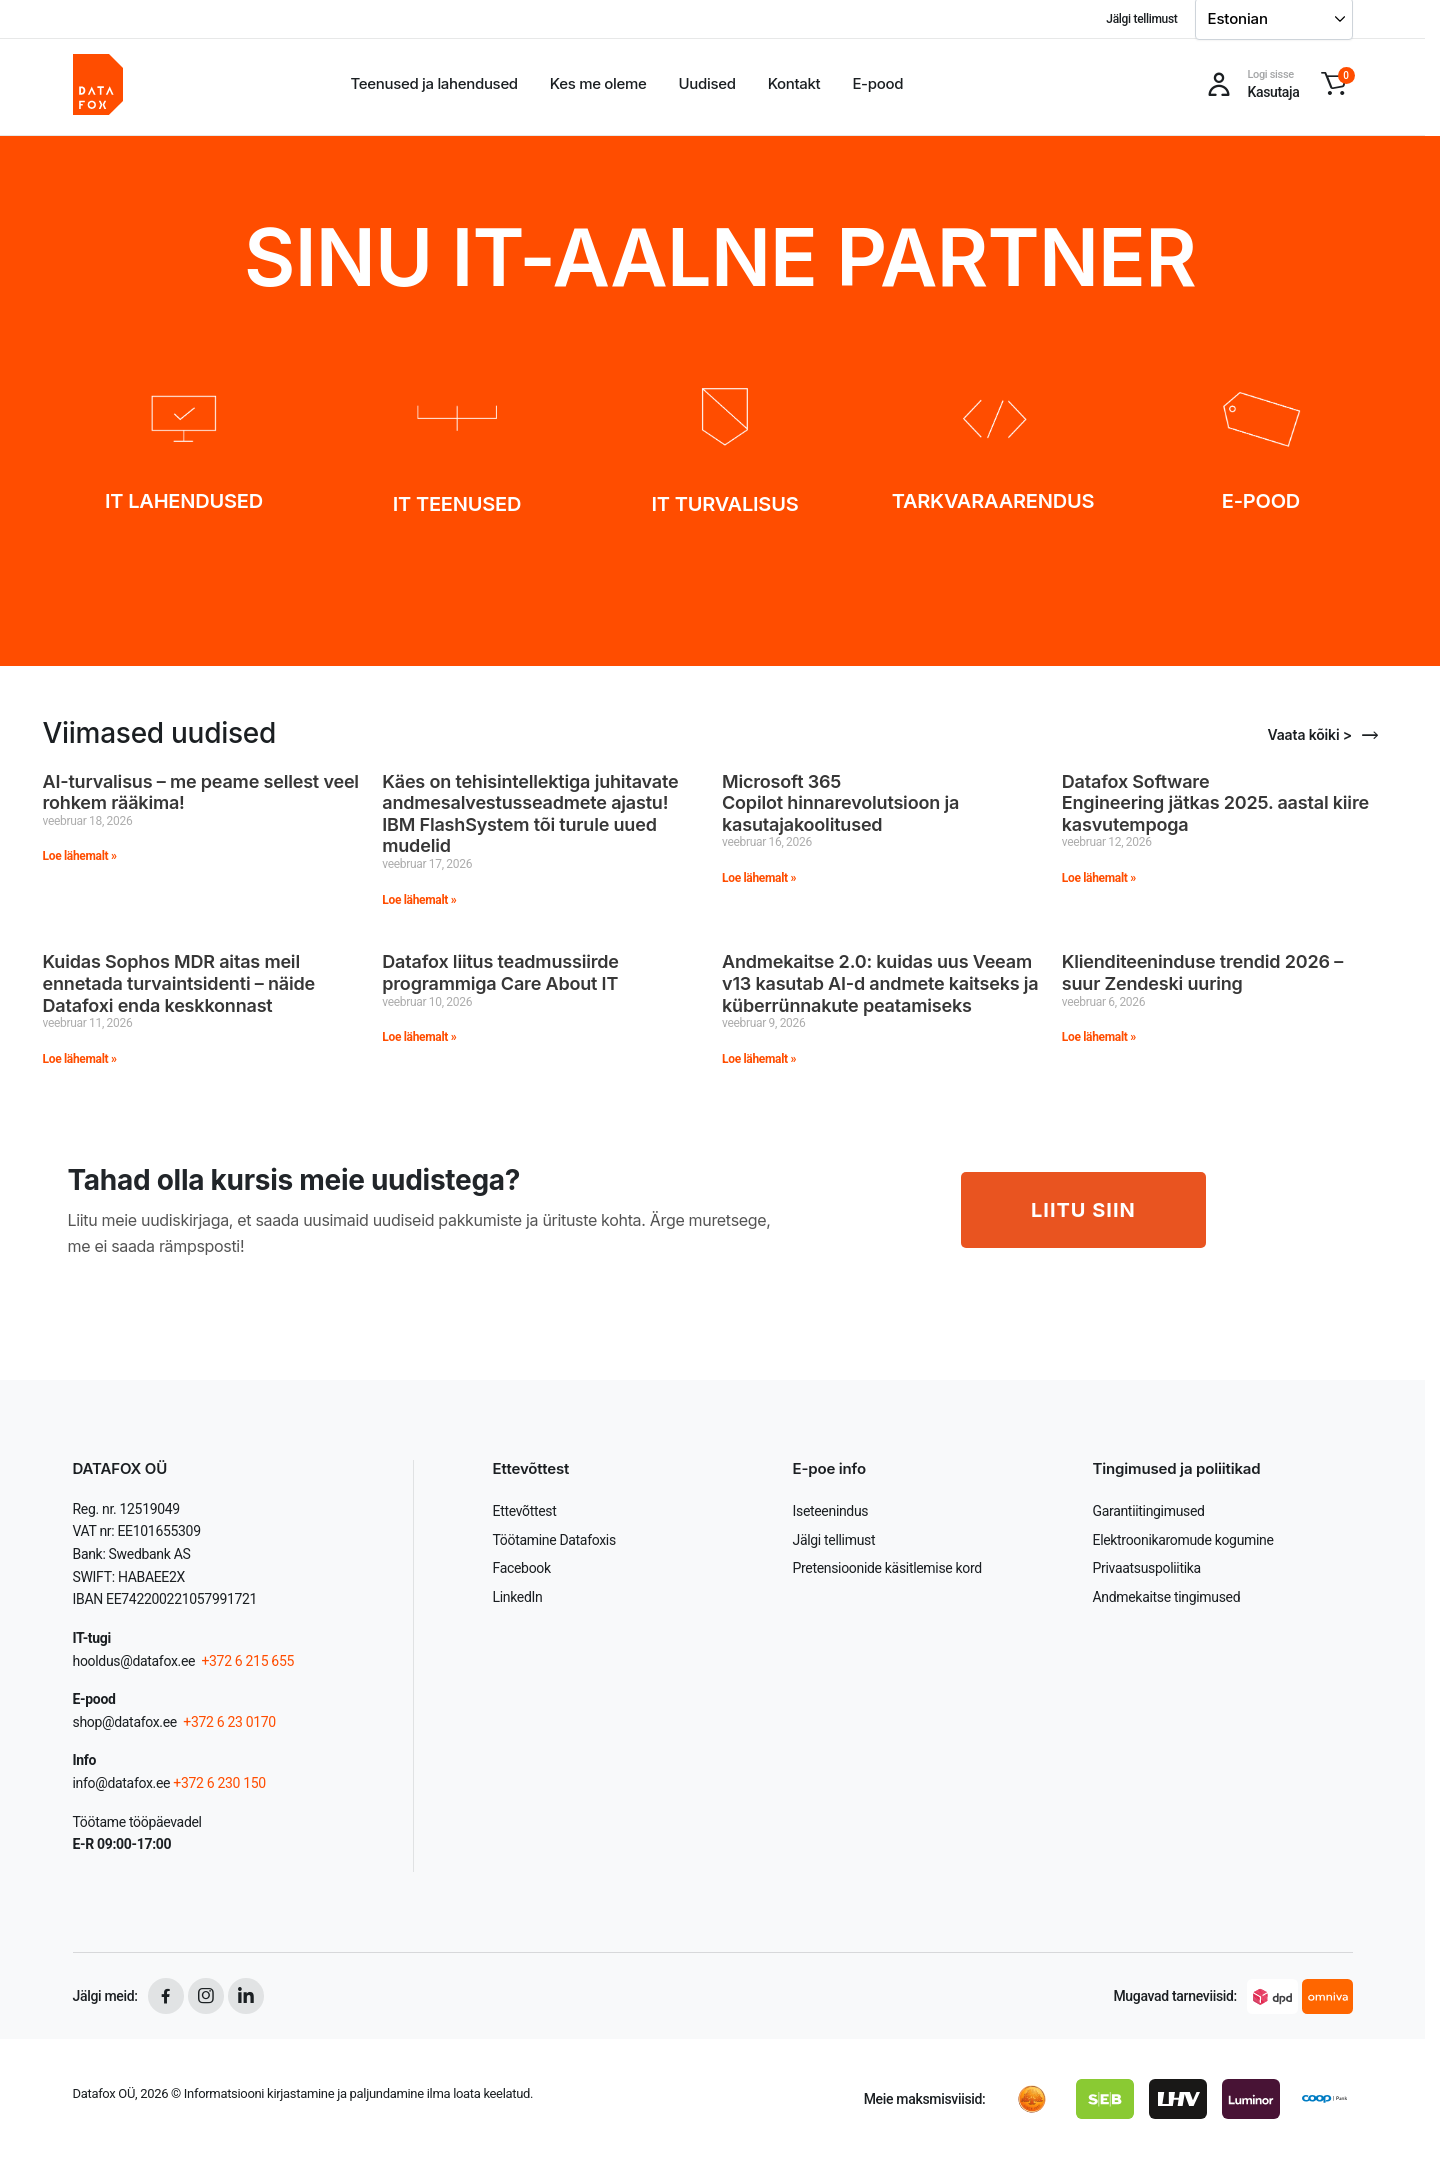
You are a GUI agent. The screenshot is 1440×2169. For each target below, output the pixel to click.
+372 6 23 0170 (228, 1722)
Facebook (522, 1568)
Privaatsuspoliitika (1147, 1568)
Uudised (707, 83)
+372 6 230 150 (219, 1783)
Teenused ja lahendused (434, 83)
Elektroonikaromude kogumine (1183, 1540)
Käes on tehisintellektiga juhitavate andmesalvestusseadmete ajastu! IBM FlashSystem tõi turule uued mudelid (530, 814)
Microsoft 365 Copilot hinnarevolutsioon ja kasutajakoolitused (840, 803)
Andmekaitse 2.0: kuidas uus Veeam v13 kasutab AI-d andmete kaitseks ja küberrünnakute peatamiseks (880, 983)
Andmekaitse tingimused (1167, 1597)
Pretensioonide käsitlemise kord (887, 1568)
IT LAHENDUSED (184, 501)
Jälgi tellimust (1141, 19)
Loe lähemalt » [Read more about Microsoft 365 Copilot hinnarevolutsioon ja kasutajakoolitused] (759, 878)
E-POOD (1261, 501)
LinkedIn (518, 1597)
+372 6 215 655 (247, 1661)
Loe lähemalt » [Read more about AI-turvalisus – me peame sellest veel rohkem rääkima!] (80, 856)
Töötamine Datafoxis (554, 1540)
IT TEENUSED (457, 504)
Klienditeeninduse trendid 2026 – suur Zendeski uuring (1202, 972)
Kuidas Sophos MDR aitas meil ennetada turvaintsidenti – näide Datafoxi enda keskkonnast (179, 983)
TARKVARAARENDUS (993, 501)
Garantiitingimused (1149, 1511)
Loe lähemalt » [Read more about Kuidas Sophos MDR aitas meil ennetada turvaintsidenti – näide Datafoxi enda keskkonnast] (80, 1059)
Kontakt (794, 83)
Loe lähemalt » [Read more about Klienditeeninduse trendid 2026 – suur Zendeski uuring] (1099, 1037)
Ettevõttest (525, 1511)
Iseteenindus (831, 1511)
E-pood (877, 83)
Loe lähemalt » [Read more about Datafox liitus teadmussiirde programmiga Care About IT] (419, 1037)
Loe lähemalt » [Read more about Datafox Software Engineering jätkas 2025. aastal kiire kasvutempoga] (1099, 878)
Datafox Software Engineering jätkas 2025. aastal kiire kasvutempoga (1215, 803)
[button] (1334, 84)
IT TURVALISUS (725, 504)
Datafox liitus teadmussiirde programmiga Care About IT (502, 972)
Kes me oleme (598, 83)
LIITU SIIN (1083, 1210)
